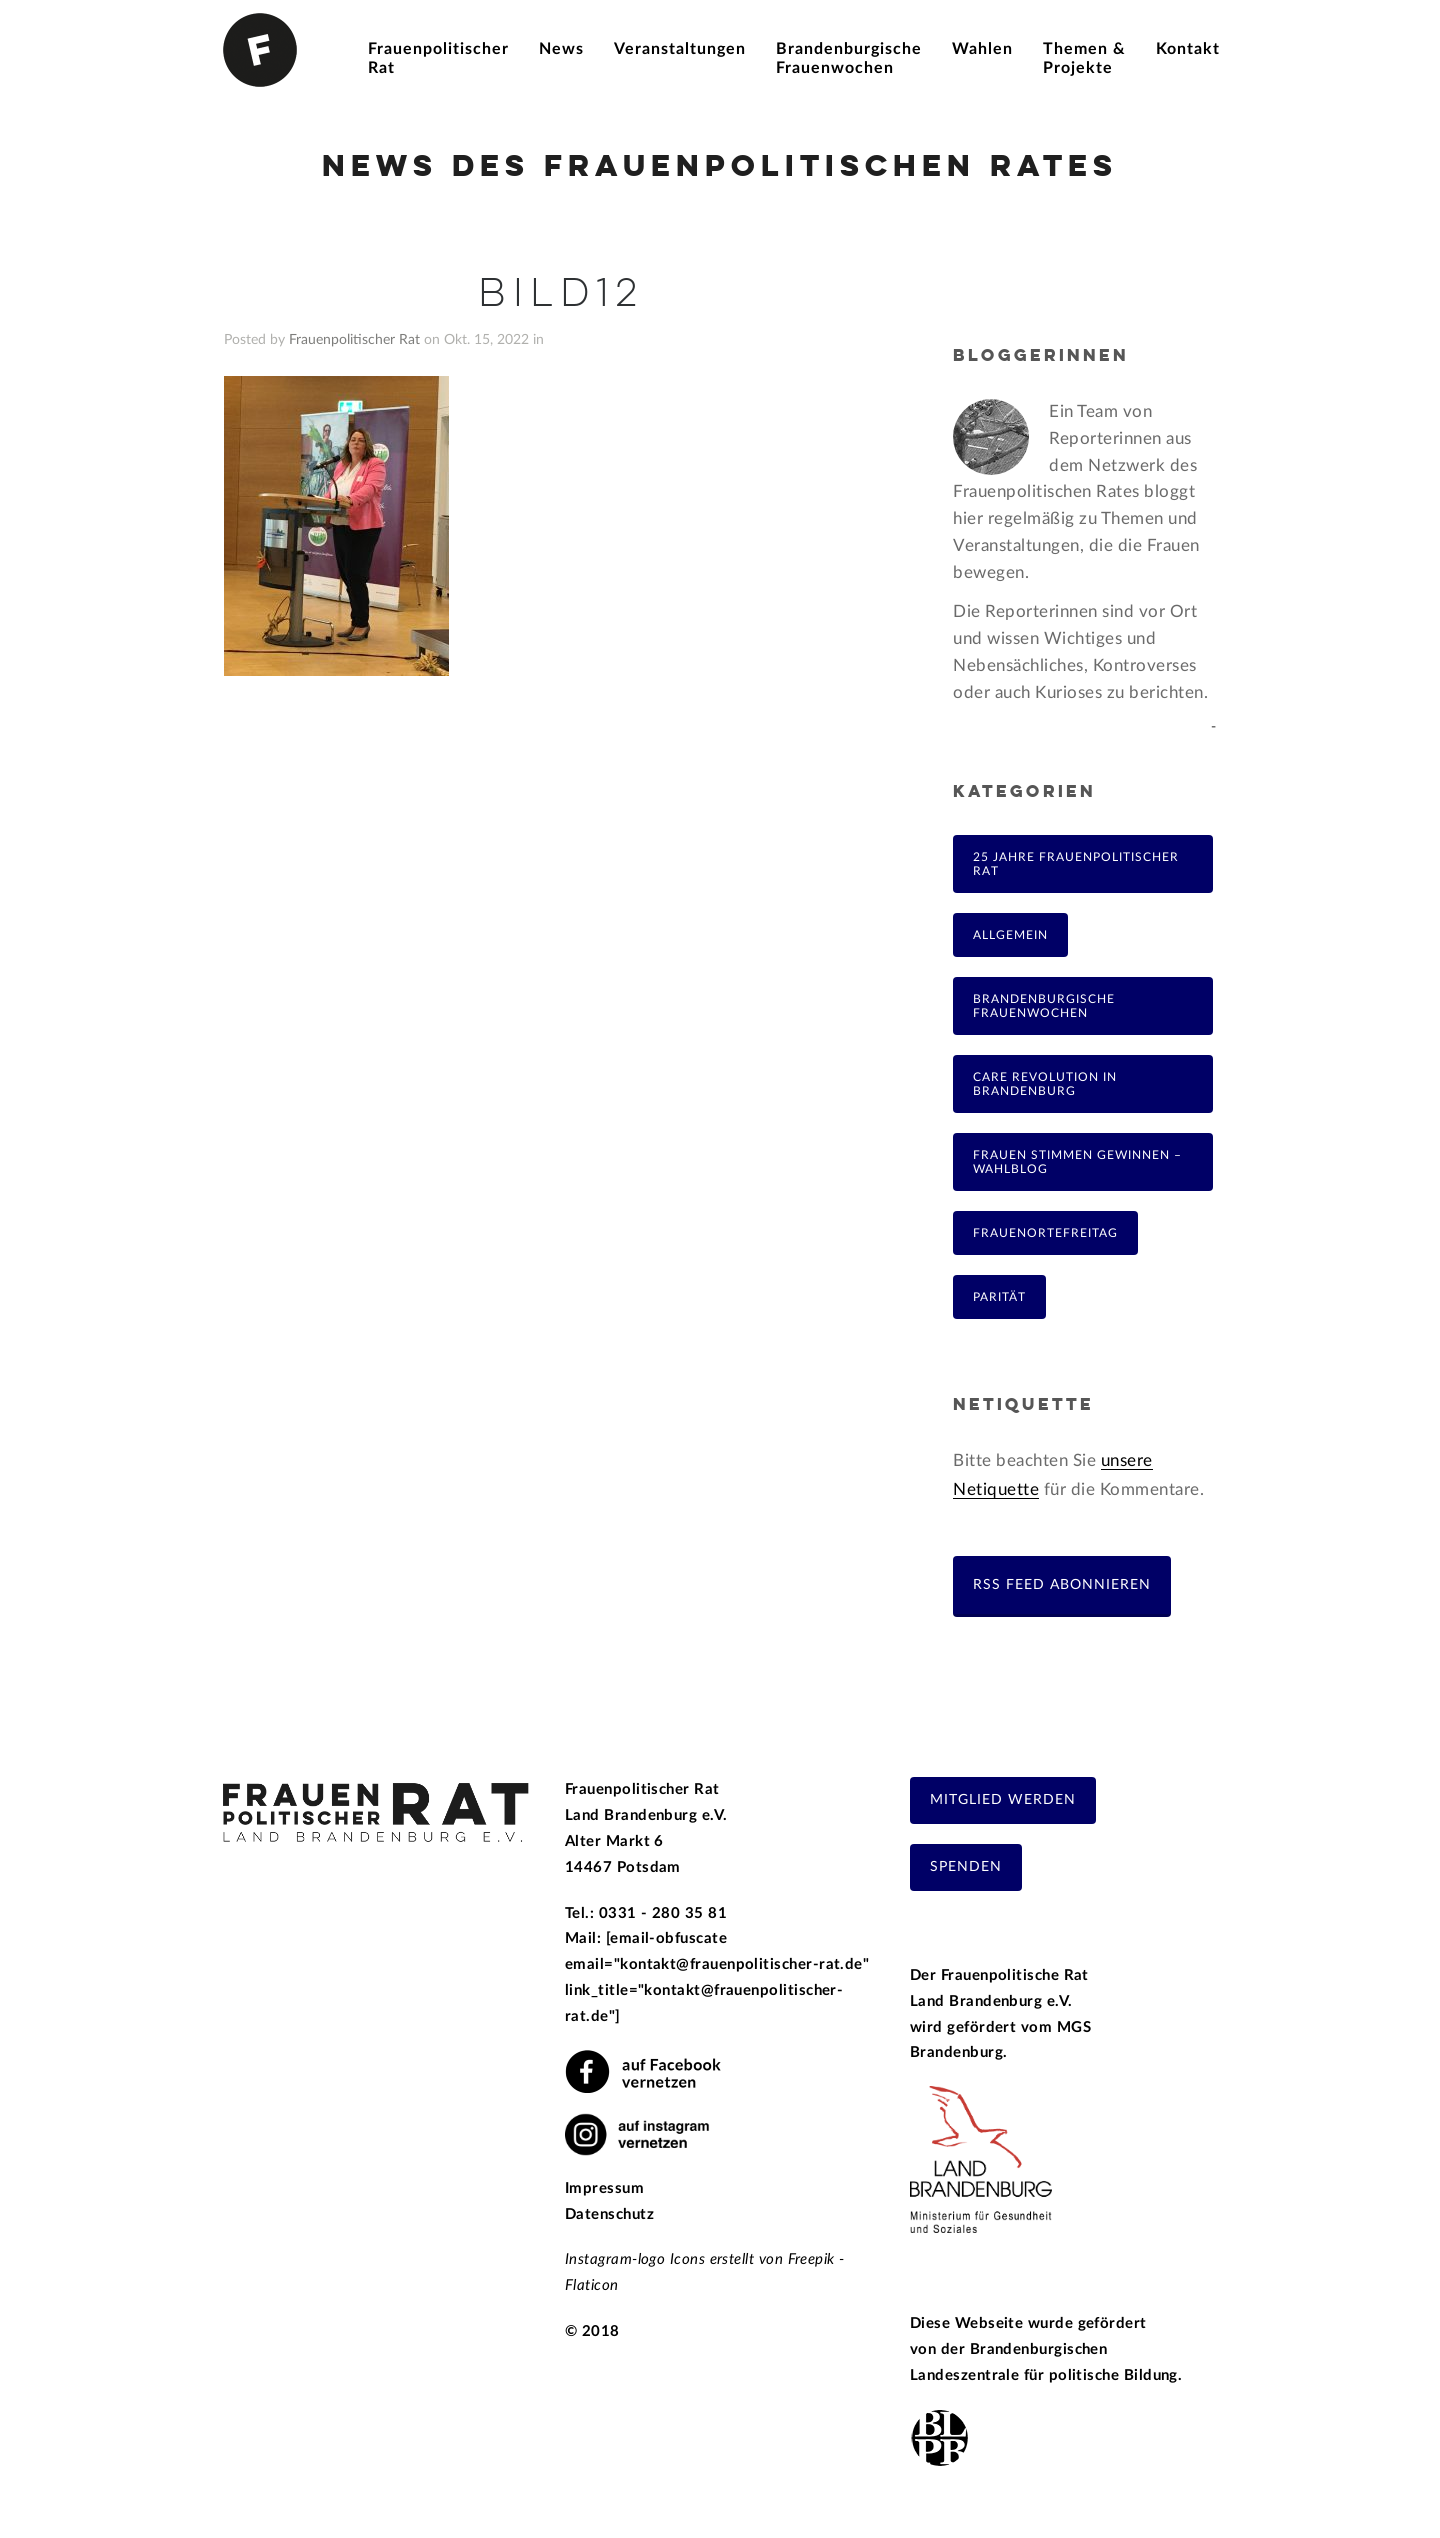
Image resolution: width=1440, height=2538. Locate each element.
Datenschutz (609, 2214)
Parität (999, 1297)
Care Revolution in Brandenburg (1045, 1084)
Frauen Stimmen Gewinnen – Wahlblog (1077, 1162)
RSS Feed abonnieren (1062, 1584)
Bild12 (561, 295)
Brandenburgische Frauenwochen (1044, 1006)
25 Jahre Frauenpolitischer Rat (1076, 864)
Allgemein (1010, 935)
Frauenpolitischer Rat (354, 340)
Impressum (604, 2188)
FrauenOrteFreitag (1045, 1233)
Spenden (966, 1867)
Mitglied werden (1003, 1800)
